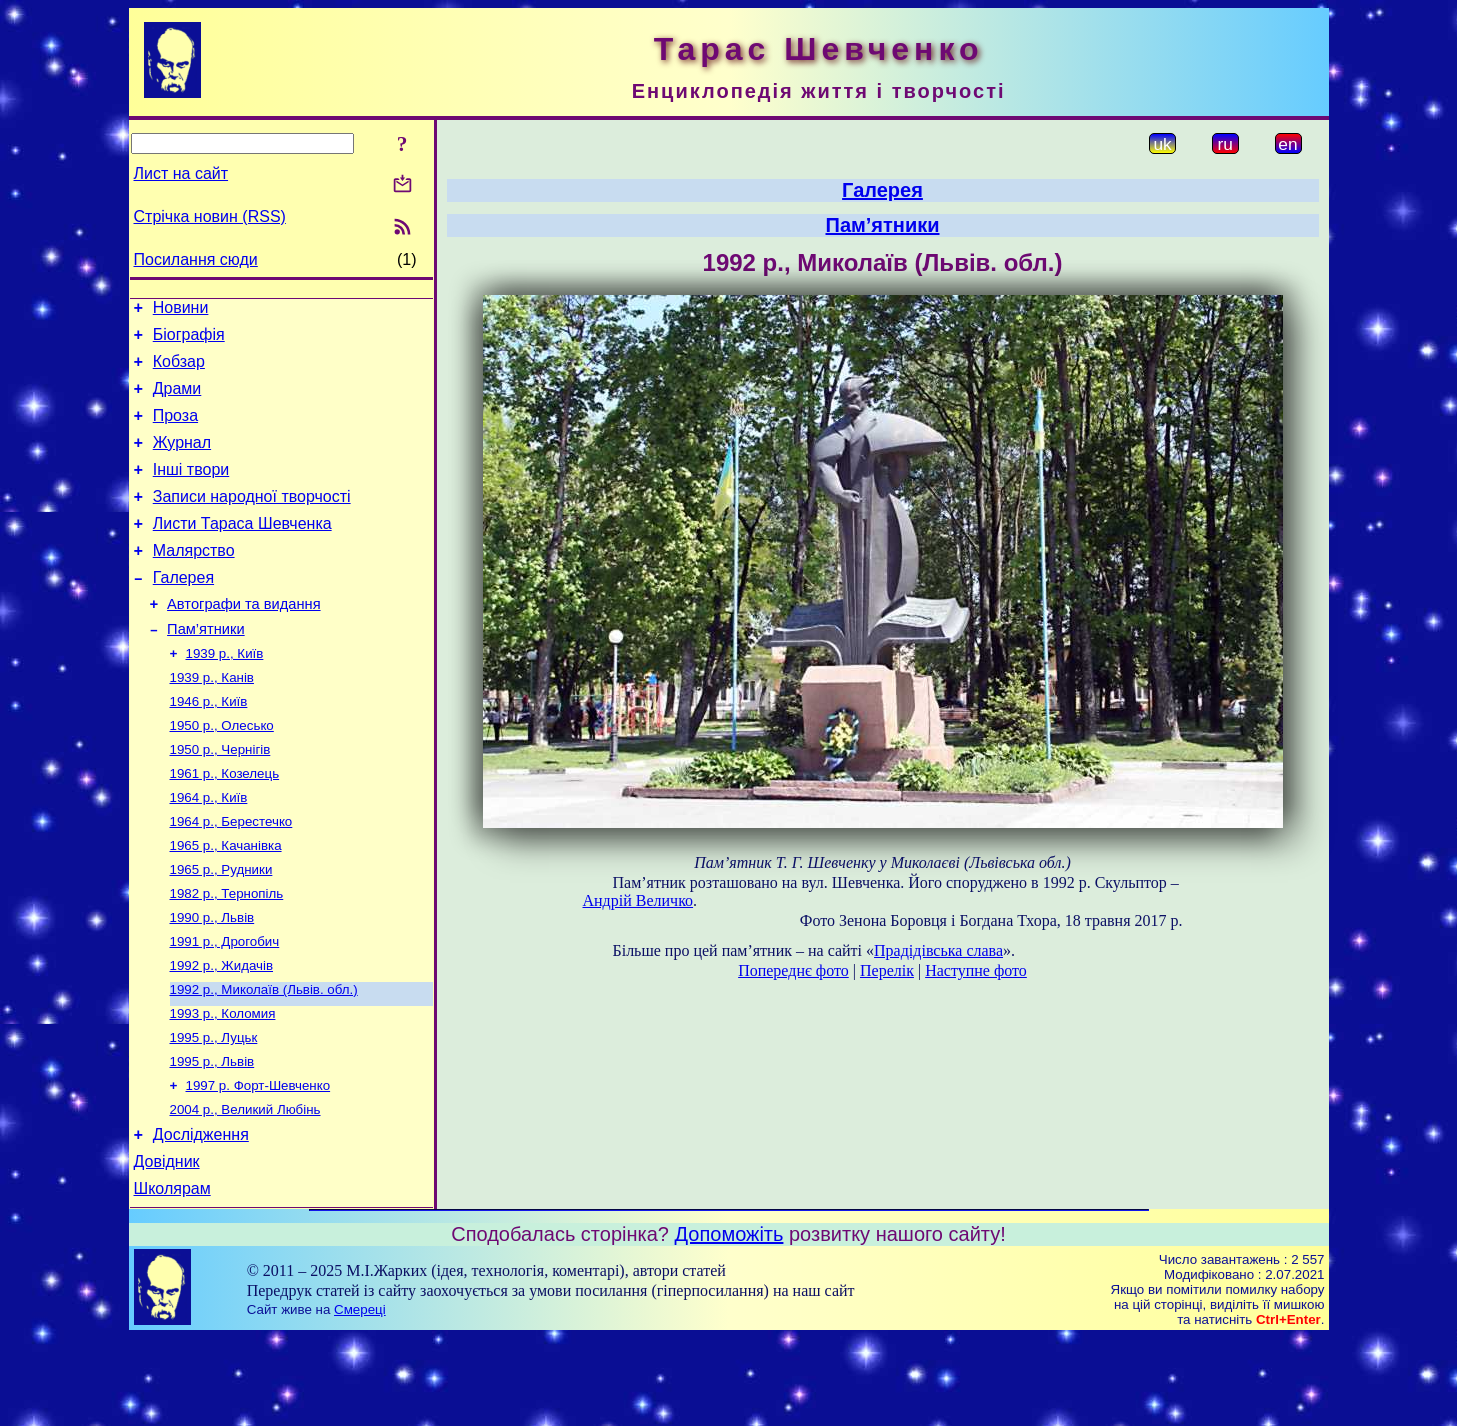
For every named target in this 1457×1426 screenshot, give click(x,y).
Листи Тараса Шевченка (242, 550)
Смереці (360, 1397)
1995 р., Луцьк (214, 1110)
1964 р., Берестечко (231, 876)
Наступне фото (976, 970)
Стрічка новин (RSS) (210, 216)
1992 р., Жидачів (222, 1032)
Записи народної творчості (252, 520)
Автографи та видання (243, 640)
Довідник (167, 1246)
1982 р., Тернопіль (227, 954)
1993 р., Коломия (223, 1084)
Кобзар (179, 370)
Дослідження (201, 1216)
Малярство (194, 580)
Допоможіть (729, 1322)
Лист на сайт (181, 173)
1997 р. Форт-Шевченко (258, 1162)
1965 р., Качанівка (226, 902)
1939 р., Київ (225, 694)
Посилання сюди (196, 259)
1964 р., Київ (209, 850)
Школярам (172, 1276)
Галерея (183, 610)
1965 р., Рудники (221, 928)
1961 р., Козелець (225, 824)
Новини (181, 310)
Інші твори (191, 490)
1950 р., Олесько (222, 772)
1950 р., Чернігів (220, 798)
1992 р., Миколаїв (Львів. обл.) (264, 1058)
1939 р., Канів (212, 720)
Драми (177, 400)
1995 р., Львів (212, 1136)
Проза (175, 430)
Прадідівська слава (938, 950)
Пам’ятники (206, 668)
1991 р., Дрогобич (225, 1006)
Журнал (182, 460)
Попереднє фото (793, 970)
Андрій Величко (638, 900)
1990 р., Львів (212, 980)
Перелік (887, 970)
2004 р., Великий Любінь (245, 1188)
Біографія (189, 340)
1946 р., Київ (209, 746)
